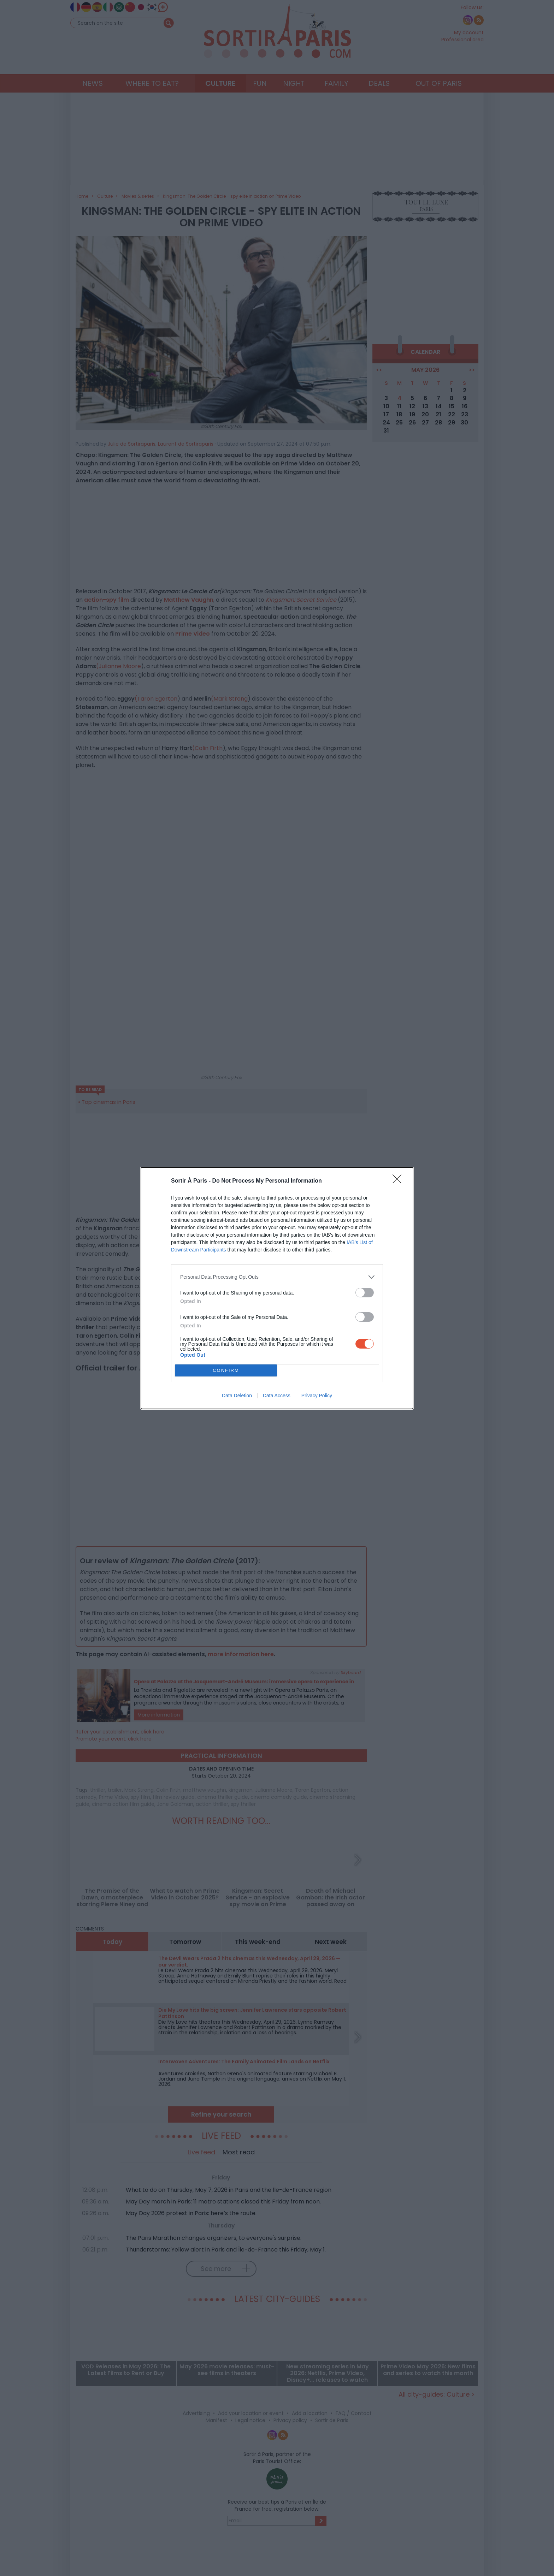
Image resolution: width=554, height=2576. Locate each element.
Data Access (276, 1395)
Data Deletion (237, 1395)
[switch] (364, 1292)
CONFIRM (226, 1370)
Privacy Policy (316, 1395)
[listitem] (277, 1277)
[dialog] (277, 1288)
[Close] (399, 1181)
